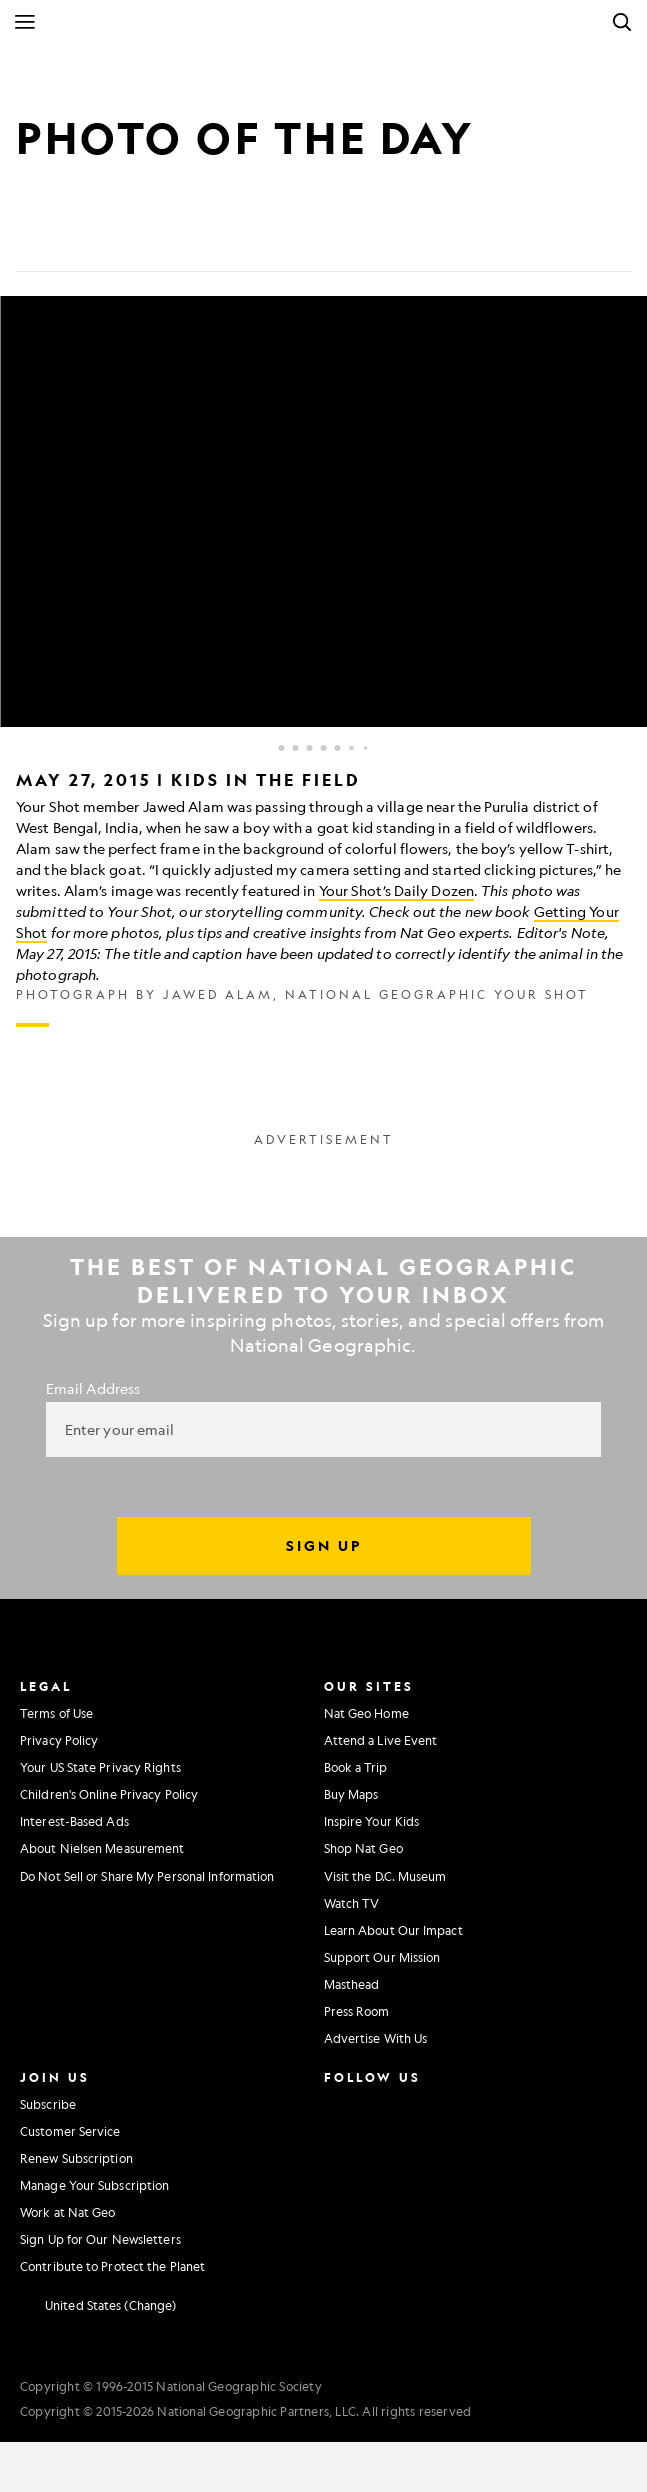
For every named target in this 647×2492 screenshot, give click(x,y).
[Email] (128, 240)
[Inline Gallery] (323, 661)
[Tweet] (80, 240)
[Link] (176, 240)
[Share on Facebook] (32, 240)
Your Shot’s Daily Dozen (396, 890)
